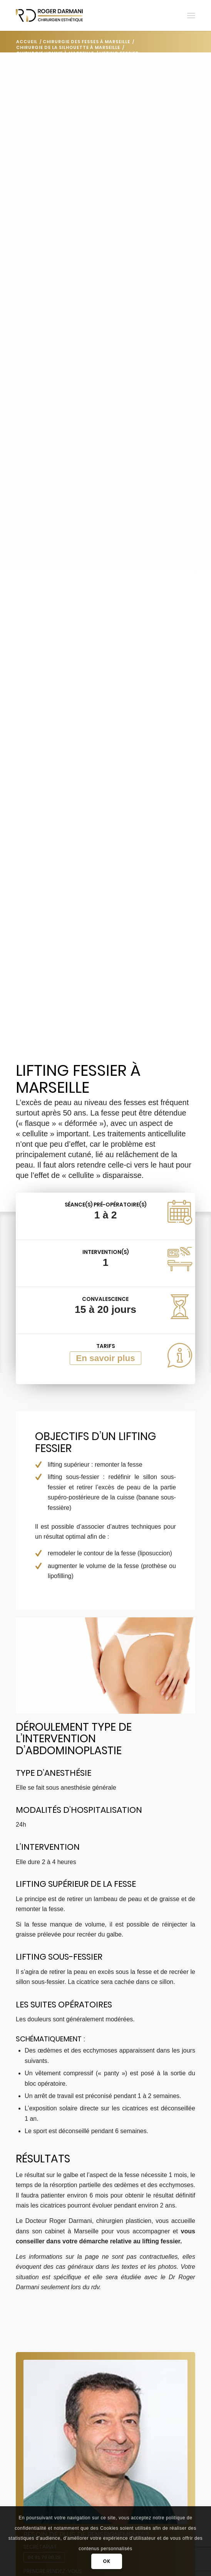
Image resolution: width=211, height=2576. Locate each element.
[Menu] (191, 15)
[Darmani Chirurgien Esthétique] (87, 15)
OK (106, 2561)
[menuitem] (191, 15)
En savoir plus (105, 1358)
